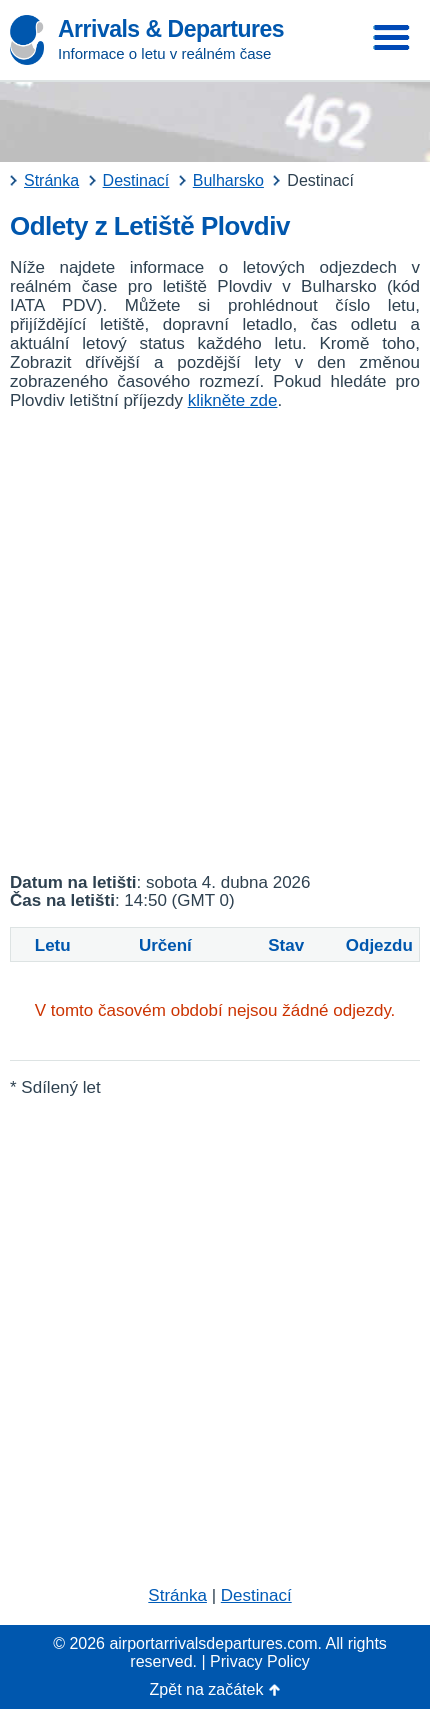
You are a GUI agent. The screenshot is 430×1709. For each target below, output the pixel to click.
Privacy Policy (260, 1661)
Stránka (177, 1595)
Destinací (256, 1595)
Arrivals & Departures (171, 29)
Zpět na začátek (207, 1689)
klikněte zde (233, 400)
